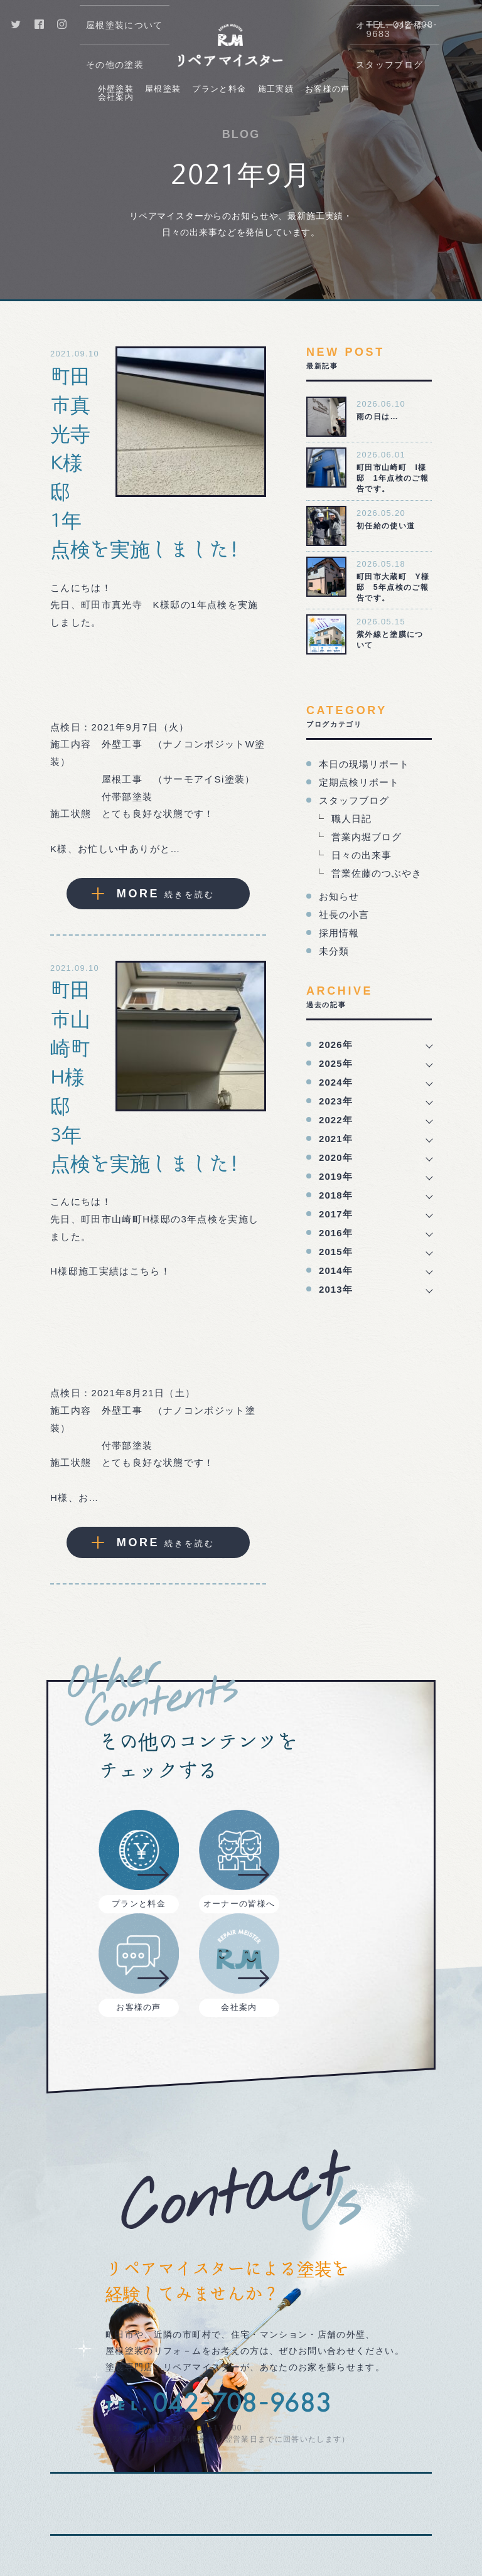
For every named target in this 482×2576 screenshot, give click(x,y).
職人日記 (351, 818)
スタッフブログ (354, 800)
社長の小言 (344, 914)
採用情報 (339, 932)
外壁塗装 (116, 89)
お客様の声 (327, 89)
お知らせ (339, 896)
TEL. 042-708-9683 (401, 29)
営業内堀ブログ (366, 836)
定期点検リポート (359, 782)
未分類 (334, 951)
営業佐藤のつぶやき (376, 873)
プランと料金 (219, 89)
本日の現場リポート (364, 764)
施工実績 (276, 89)
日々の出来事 (361, 855)
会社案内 (116, 97)
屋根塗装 (163, 89)
